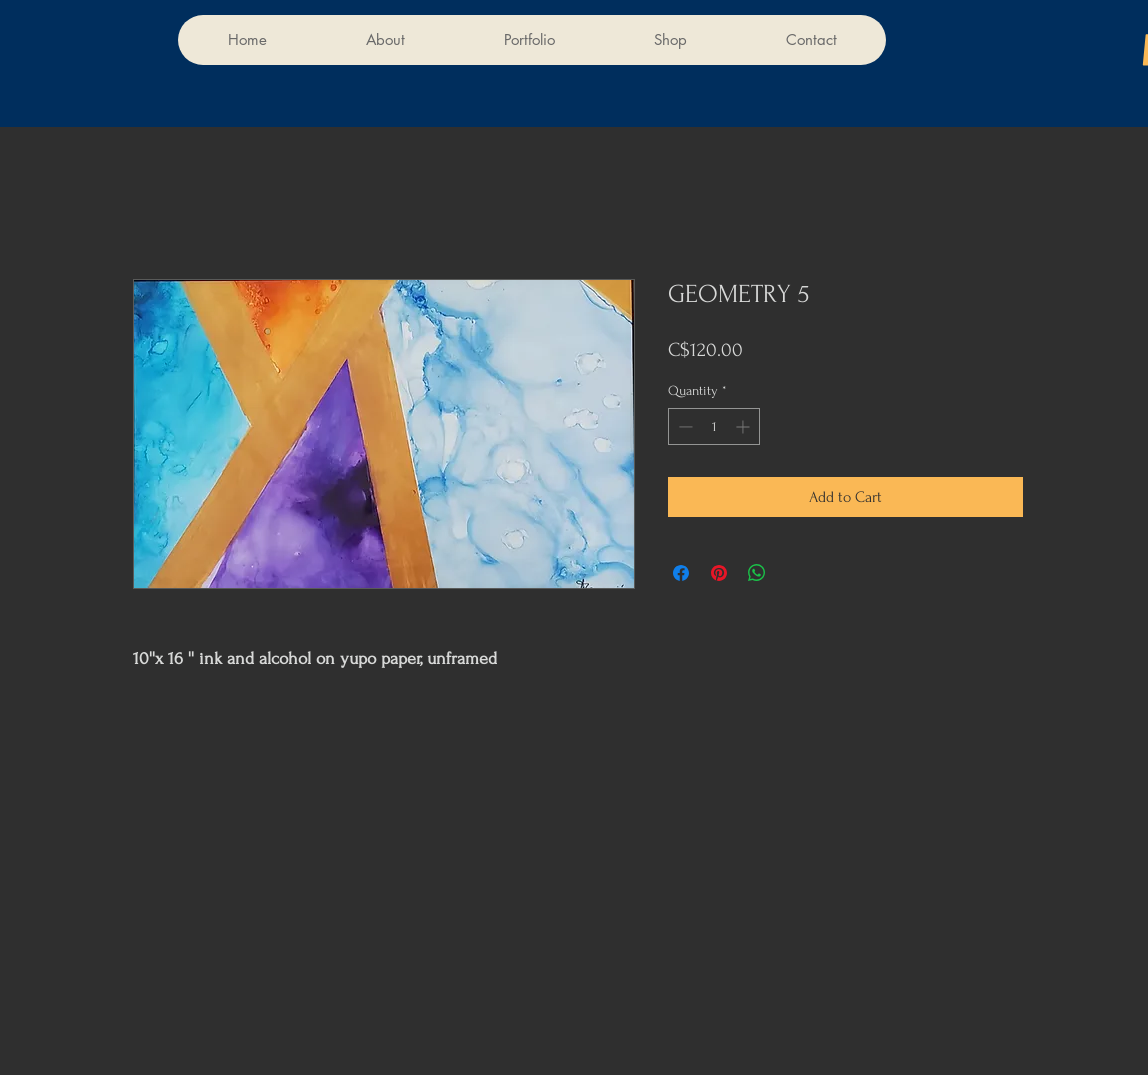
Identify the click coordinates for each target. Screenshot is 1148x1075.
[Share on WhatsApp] (757, 573)
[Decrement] (683, 426)
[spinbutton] (714, 426)
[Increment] (744, 426)
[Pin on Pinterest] (719, 573)
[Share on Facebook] (681, 573)
